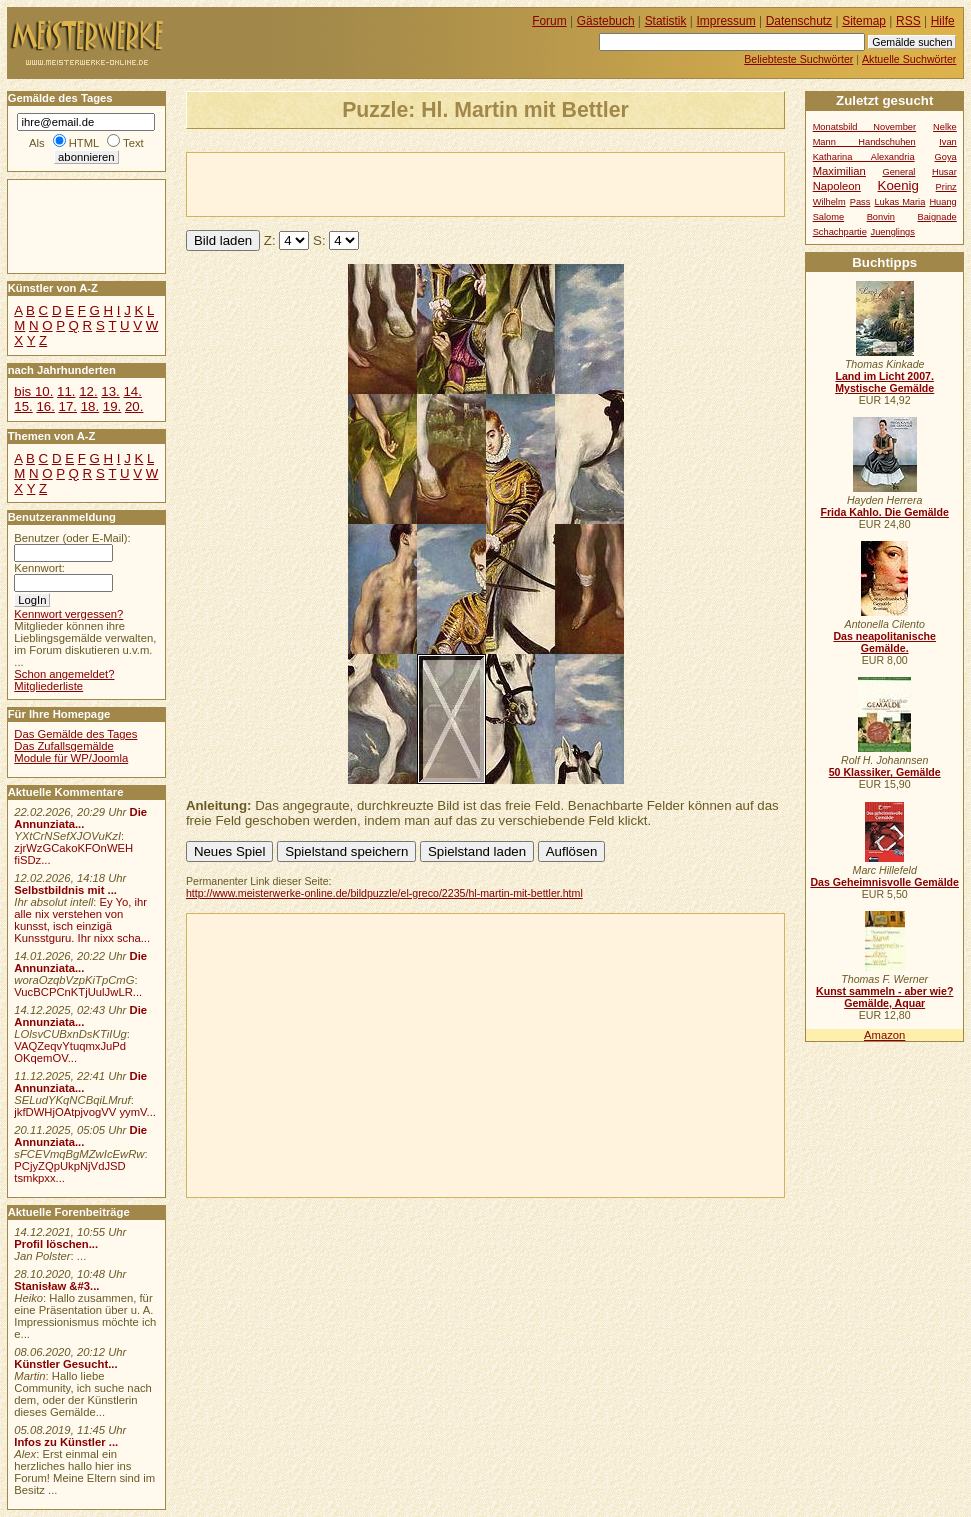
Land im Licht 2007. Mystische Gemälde (884, 382)
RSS (908, 21)
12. (88, 391)
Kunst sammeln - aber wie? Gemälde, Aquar (884, 997)
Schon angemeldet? (64, 674)
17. (68, 406)
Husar (944, 172)
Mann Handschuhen (864, 142)
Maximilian (839, 171)
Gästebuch (606, 21)
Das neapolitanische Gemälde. (884, 642)
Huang (942, 202)
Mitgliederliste (48, 686)
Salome (828, 217)
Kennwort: (39, 568)
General (898, 172)
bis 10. (33, 391)
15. (23, 406)
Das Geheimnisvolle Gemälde (884, 882)
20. (134, 406)
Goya (946, 157)
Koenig (898, 185)
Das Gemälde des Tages (75, 734)
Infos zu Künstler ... (66, 1442)
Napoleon (837, 186)
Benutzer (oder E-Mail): (72, 538)
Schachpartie (840, 232)
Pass (860, 202)
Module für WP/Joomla (71, 758)
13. (110, 391)
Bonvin (881, 217)
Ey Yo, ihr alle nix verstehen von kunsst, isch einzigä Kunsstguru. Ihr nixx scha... (82, 920)
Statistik (666, 21)
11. (66, 391)
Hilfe (943, 21)
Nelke (945, 127)
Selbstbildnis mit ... (65, 890)
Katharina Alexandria (864, 157)
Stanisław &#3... (56, 1286)
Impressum (726, 21)
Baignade (937, 217)
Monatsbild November (864, 127)
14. (132, 391)
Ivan (948, 142)
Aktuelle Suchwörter (909, 59)
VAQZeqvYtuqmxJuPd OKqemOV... (70, 1052)
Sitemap (864, 21)
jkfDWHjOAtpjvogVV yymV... (85, 1112)
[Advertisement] (421, 183)
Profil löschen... (56, 1244)
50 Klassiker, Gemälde (885, 772)
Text (133, 143)
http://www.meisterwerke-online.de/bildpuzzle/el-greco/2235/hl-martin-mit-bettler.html (384, 893)
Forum (549, 21)
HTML (84, 143)
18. (90, 406)
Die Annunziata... (80, 818)
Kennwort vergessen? (68, 614)
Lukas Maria (899, 202)
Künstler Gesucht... (65, 1364)
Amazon (884, 1035)
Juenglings (893, 232)
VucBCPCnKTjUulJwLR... (78, 992)
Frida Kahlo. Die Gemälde (884, 512)
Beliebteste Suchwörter (798, 59)
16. (45, 406)
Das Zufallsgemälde (64, 746)
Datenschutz (799, 21)
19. (112, 406)
